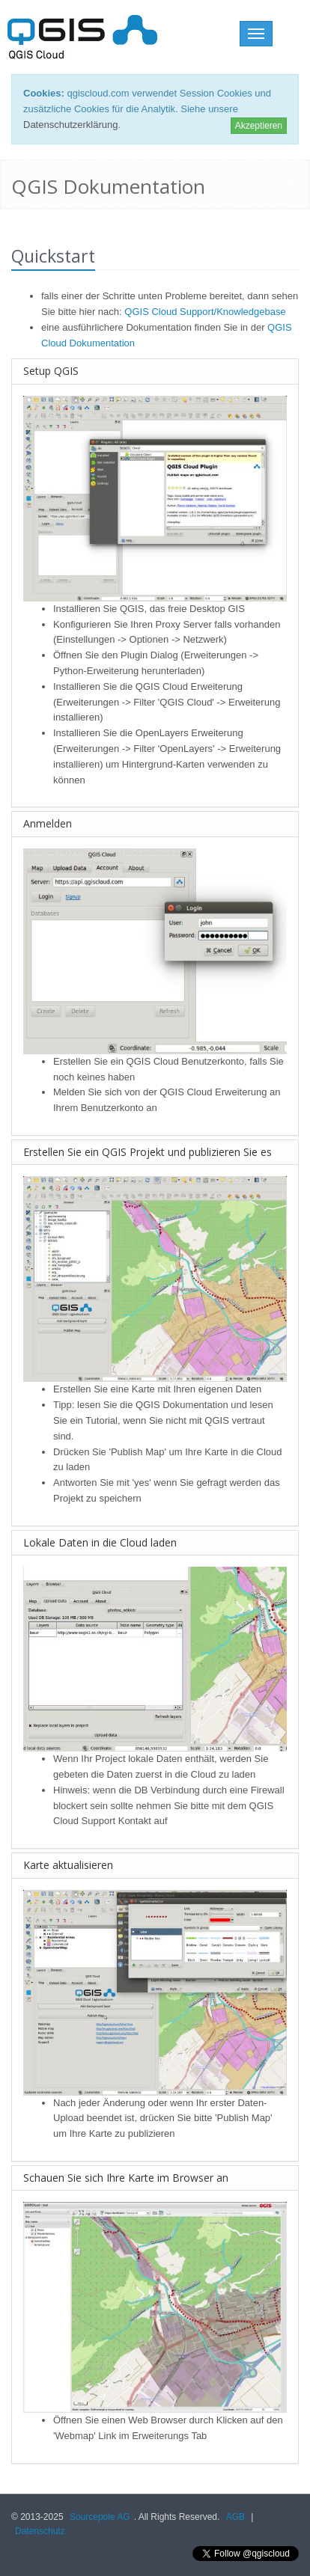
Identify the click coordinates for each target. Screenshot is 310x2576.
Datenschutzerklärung (70, 124)
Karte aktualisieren (68, 1865)
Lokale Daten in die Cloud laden (100, 1542)
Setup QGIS (51, 371)
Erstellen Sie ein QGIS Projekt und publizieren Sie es (147, 1152)
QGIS (132, 608)
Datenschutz (40, 2531)
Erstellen (72, 1061)
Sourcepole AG (100, 2517)
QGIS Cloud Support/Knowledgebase (204, 311)
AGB (235, 2517)
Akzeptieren (258, 125)
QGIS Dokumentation (182, 1404)
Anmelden (47, 823)
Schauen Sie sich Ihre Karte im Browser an (125, 2177)
